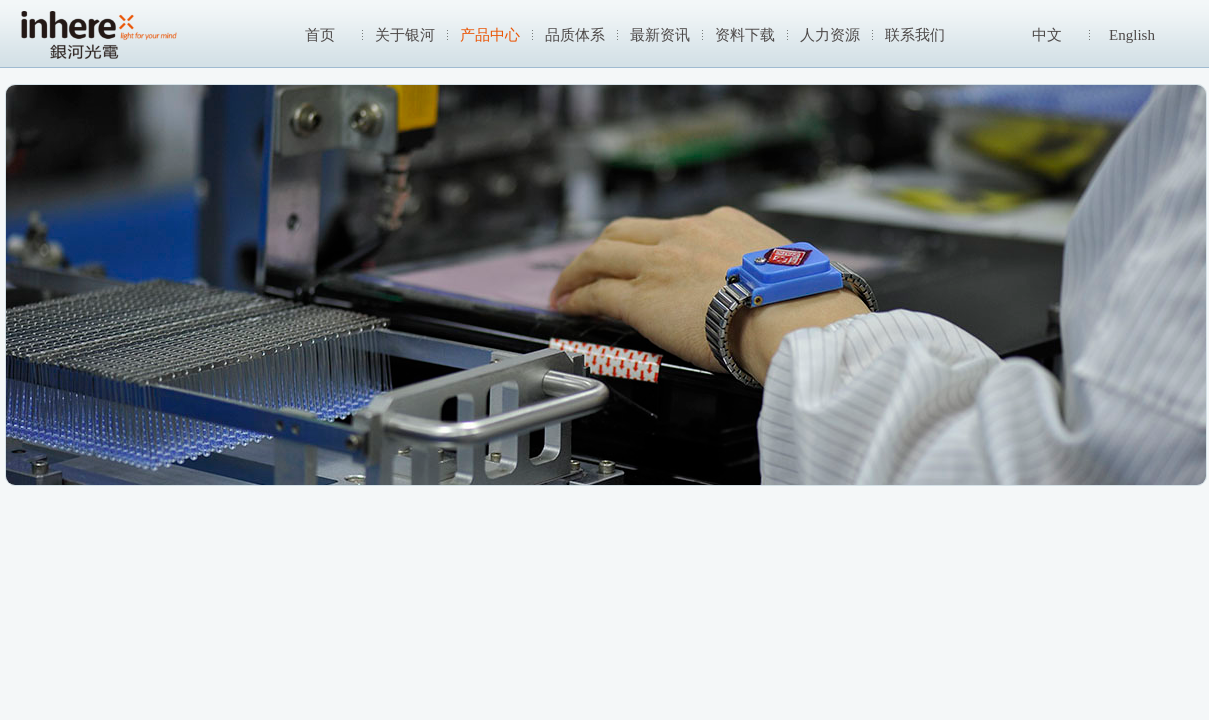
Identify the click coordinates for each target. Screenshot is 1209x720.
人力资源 (830, 35)
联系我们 (915, 35)
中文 (1047, 35)
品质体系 (575, 35)
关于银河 (405, 35)
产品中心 (490, 35)
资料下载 (745, 35)
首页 (320, 35)
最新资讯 (660, 35)
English (1132, 35)
